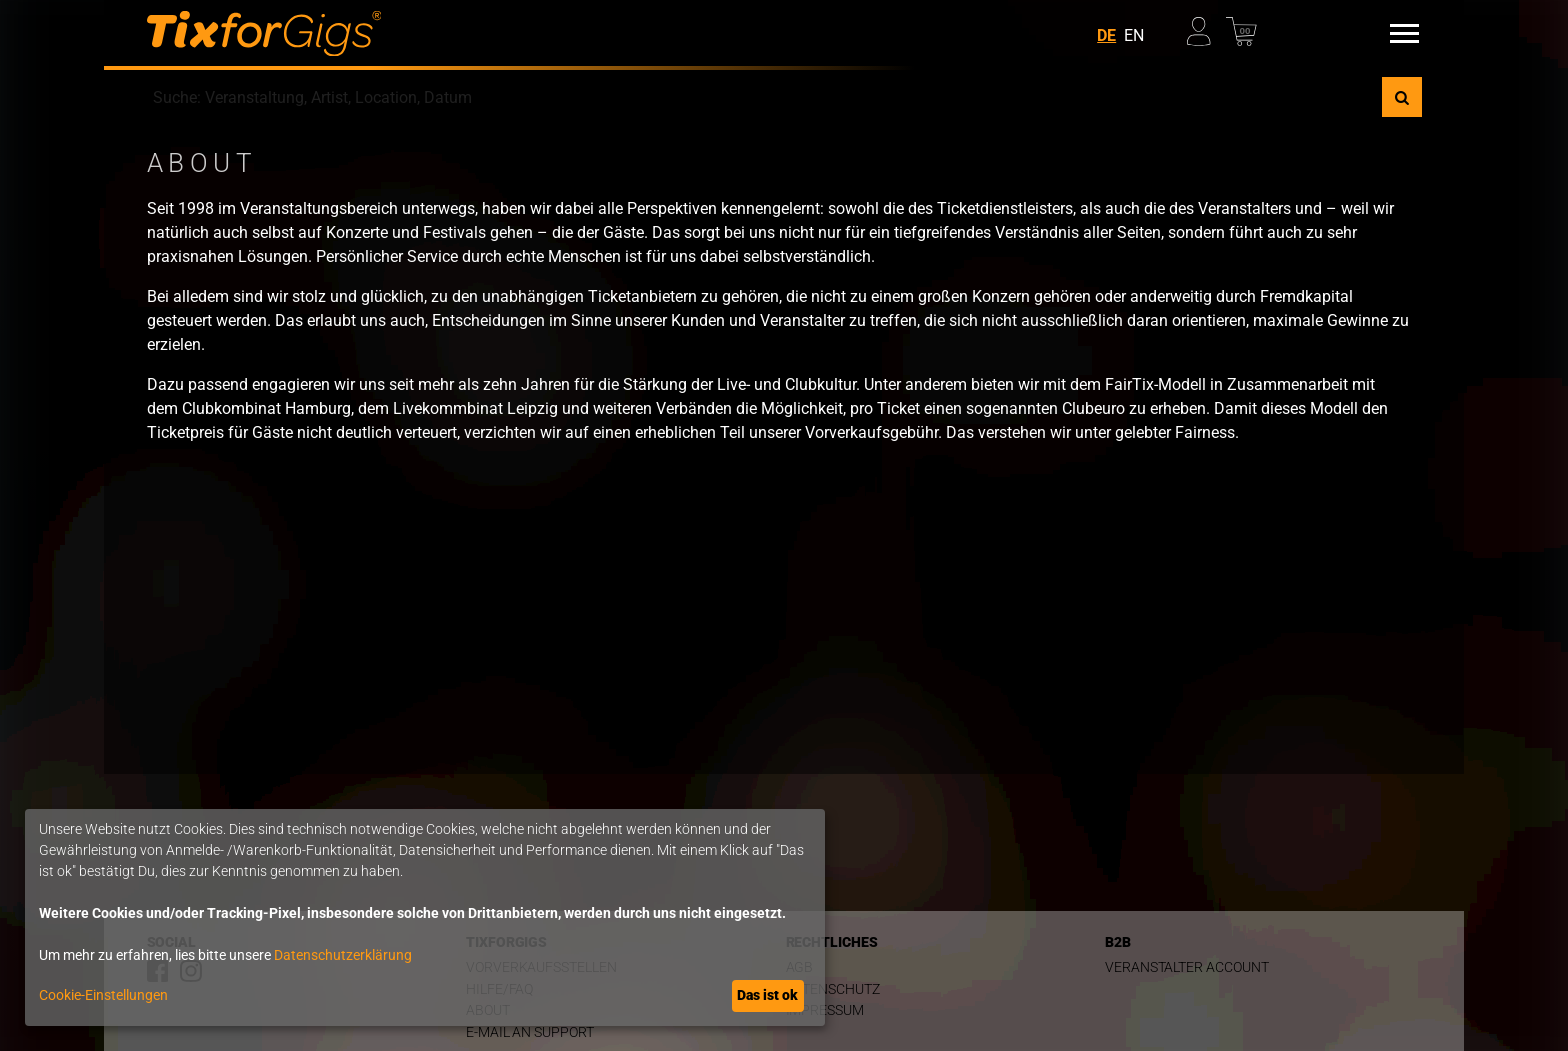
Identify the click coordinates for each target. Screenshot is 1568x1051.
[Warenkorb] (1244, 26)
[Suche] (1402, 97)
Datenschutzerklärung (343, 955)
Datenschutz (833, 989)
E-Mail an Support (530, 1032)
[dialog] (425, 917)
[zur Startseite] (264, 33)
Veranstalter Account (1187, 967)
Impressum (825, 1010)
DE (1106, 35)
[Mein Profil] (1205, 26)
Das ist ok (767, 995)
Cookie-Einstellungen (103, 995)
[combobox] (764, 97)
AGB (800, 967)
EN (1134, 35)
